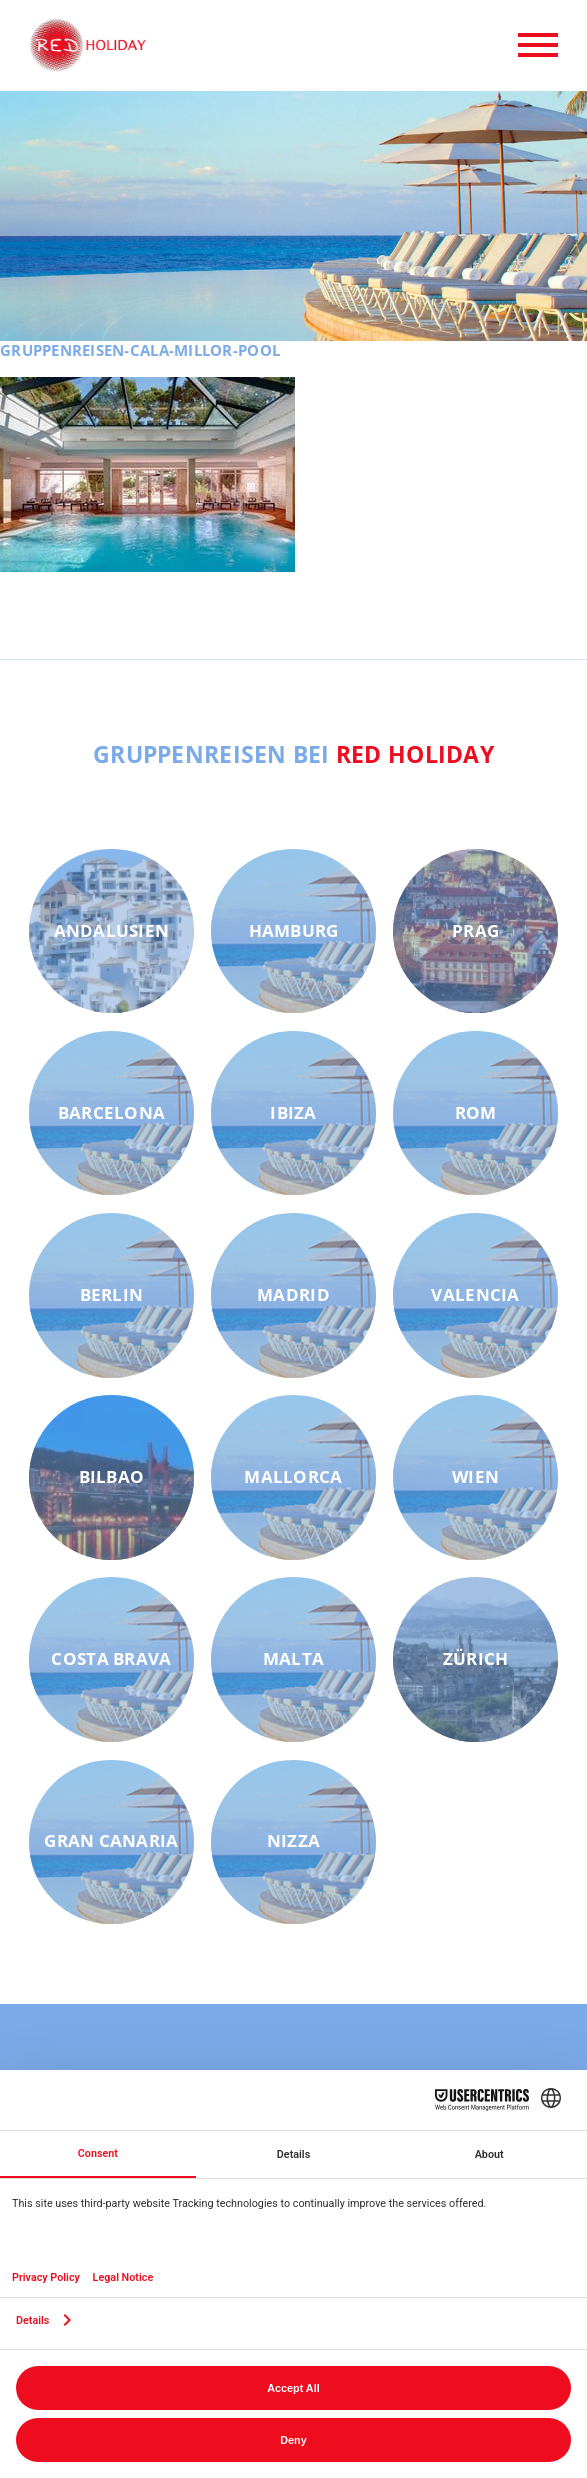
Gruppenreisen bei (293, 754)
